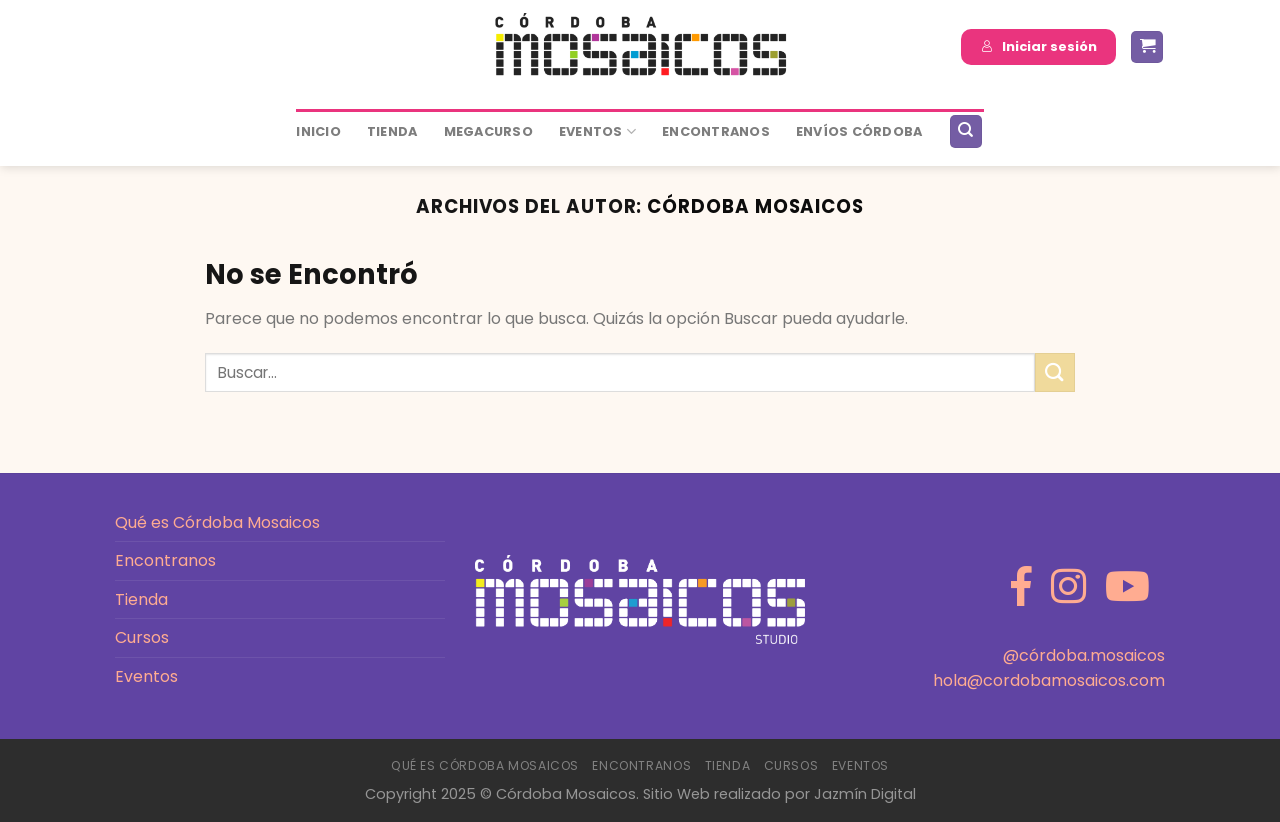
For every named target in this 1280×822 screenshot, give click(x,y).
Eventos (597, 131)
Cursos (142, 637)
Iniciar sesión (1039, 46)
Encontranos (165, 560)
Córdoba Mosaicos (755, 206)
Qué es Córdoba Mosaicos (217, 522)
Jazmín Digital (865, 794)
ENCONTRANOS (716, 131)
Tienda (392, 131)
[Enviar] (1055, 372)
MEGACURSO (488, 131)
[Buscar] (966, 131)
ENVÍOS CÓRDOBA (859, 131)
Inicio (318, 131)
